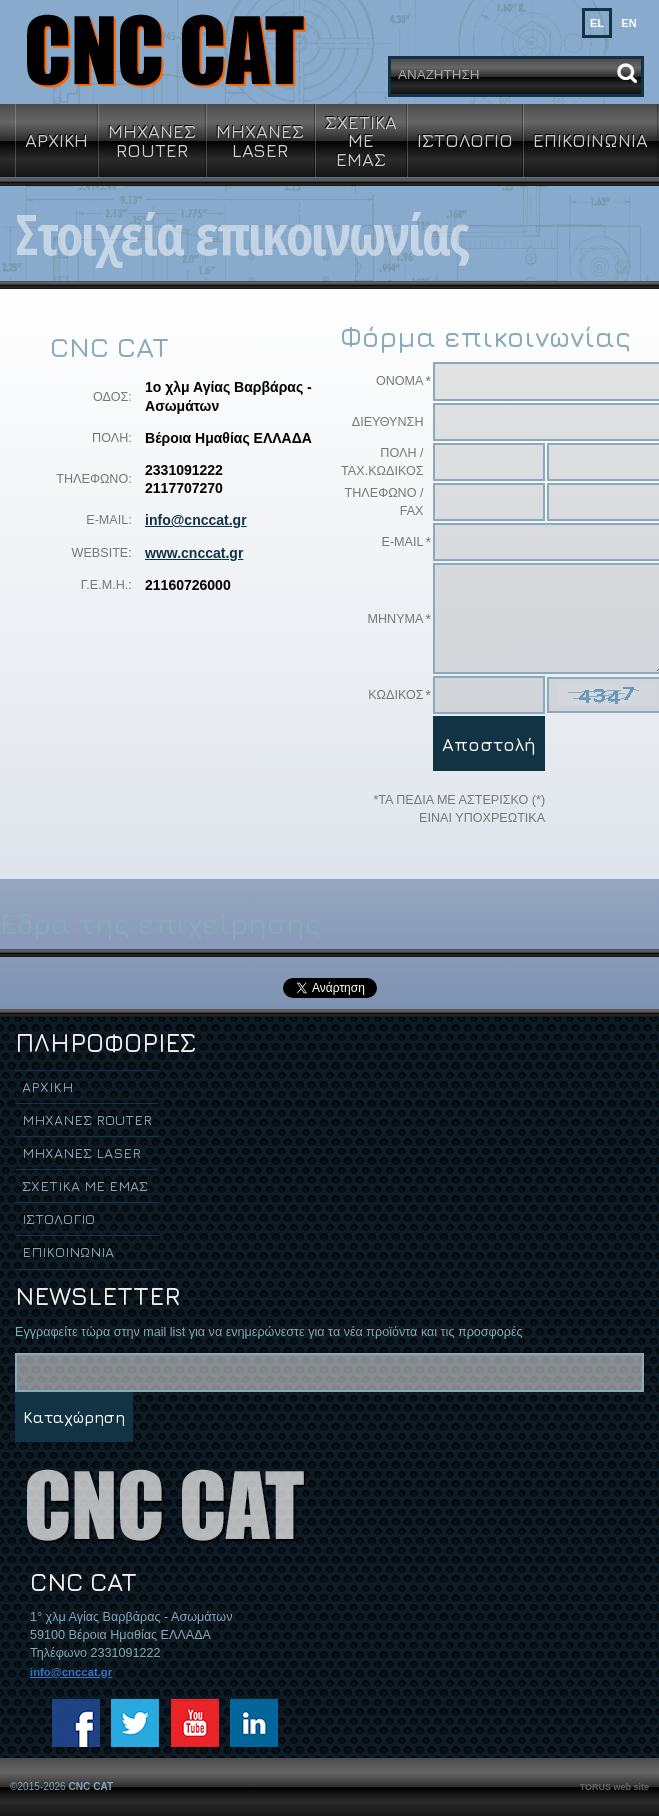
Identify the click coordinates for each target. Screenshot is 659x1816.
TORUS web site (614, 1787)
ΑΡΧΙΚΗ (56, 140)
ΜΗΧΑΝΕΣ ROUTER (152, 140)
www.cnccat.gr (194, 553)
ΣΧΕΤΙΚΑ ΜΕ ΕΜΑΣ (361, 140)
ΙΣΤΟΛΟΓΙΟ (465, 140)
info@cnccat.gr (196, 520)
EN (628, 23)
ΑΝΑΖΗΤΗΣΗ (438, 74)
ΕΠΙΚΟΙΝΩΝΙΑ (590, 140)
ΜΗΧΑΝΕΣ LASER (260, 140)
